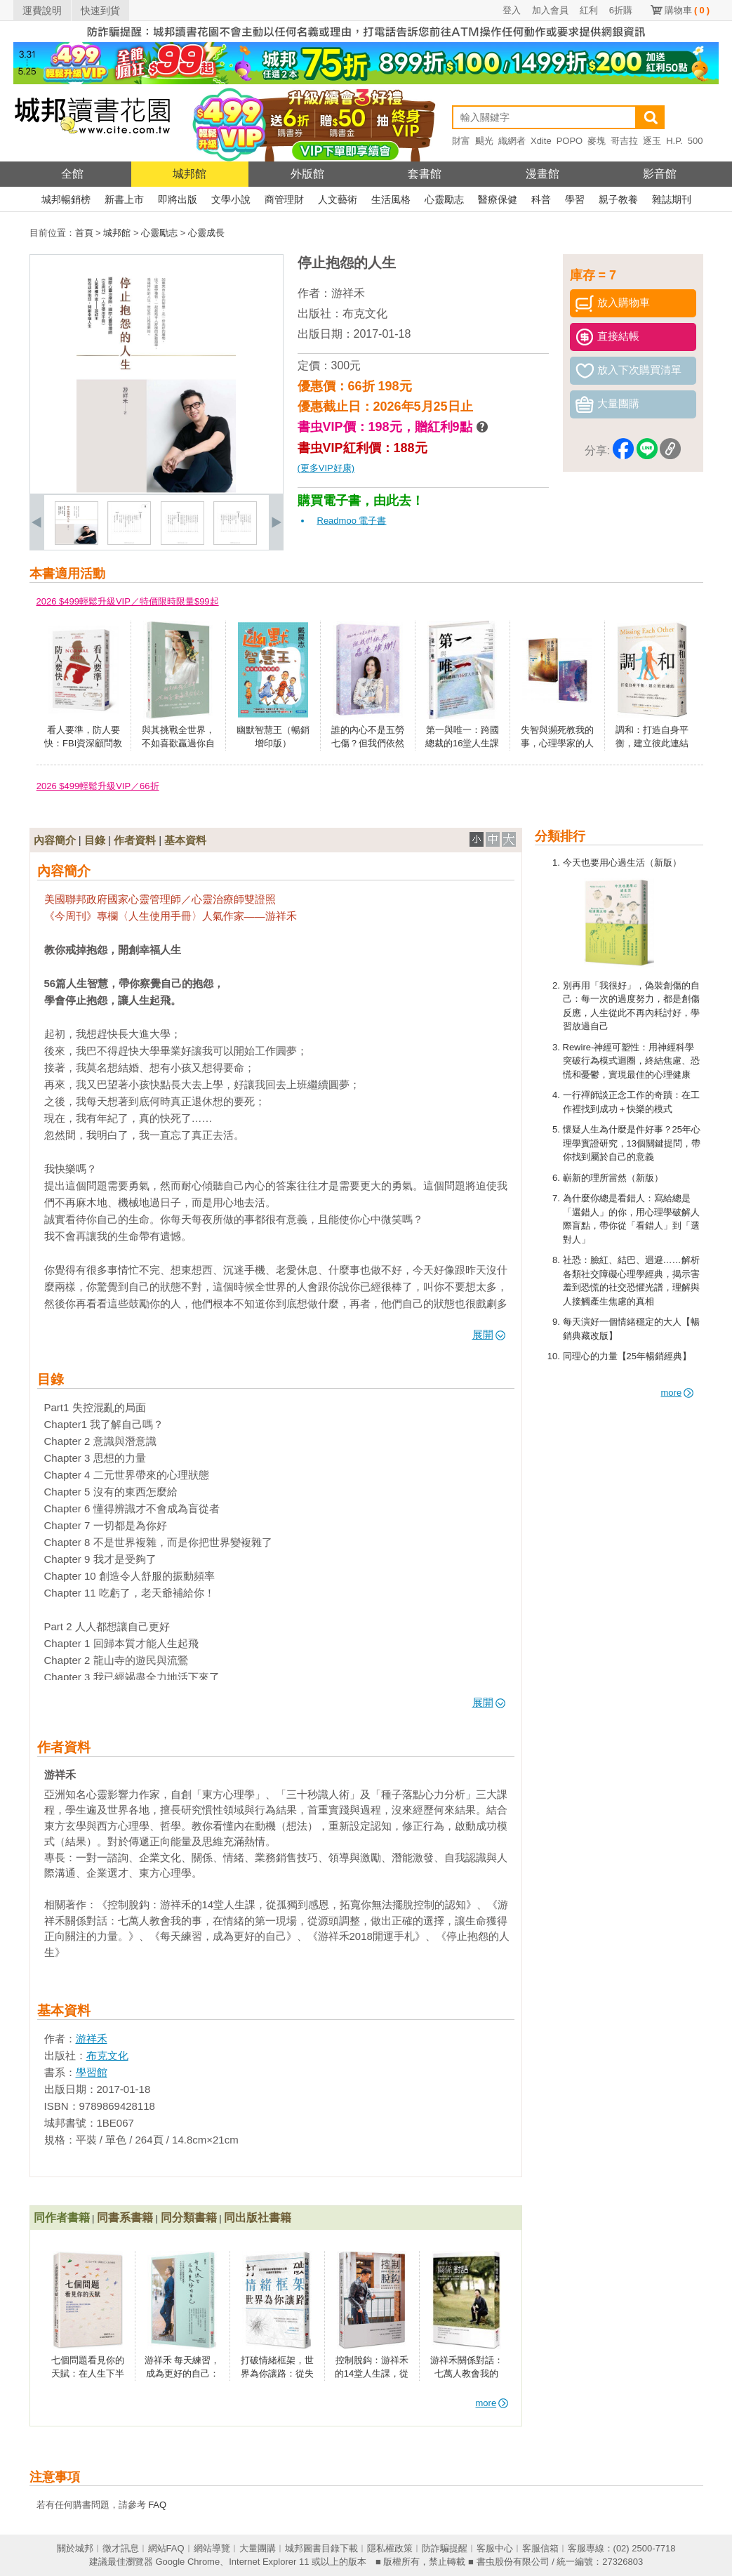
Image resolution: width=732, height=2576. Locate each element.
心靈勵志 (444, 199)
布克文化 (364, 313)
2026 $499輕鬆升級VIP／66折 (97, 786)
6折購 (620, 10)
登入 (512, 10)
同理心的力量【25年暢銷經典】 (627, 1356)
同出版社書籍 (257, 2218)
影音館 (660, 174)
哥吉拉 (624, 140)
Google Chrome (187, 2561)
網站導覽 (212, 2548)
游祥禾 (348, 293)
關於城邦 (75, 2548)
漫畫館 (542, 174)
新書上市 (124, 199)
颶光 (484, 140)
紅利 (589, 10)
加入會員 (550, 10)
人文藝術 (337, 199)
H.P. (674, 140)
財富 (461, 140)
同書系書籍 (125, 2218)
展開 (488, 1334)
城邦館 (189, 174)
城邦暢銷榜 (66, 199)
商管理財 (284, 199)
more (677, 1392)
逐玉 (652, 140)
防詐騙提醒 (444, 2548)
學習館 (91, 2072)
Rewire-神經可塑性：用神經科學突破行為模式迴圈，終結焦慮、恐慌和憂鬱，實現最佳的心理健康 (631, 1061)
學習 (575, 199)
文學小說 (231, 199)
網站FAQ (166, 2548)
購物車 (687, 10)
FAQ (157, 2504)
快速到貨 (100, 10)
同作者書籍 (62, 2218)
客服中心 (495, 2548)
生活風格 (391, 199)
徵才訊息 (120, 2548)
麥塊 (596, 140)
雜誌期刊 (671, 199)
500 (695, 140)
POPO (570, 140)
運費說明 (42, 10)
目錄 (94, 840)
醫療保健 (497, 199)
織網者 (512, 140)
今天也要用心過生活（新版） (622, 862)
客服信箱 (540, 2548)
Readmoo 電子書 (352, 520)
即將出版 (177, 199)
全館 (72, 174)
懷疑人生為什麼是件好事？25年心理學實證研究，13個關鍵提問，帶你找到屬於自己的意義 (631, 1143)
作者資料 (135, 840)
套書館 (424, 174)
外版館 (307, 174)
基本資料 (185, 840)
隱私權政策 (390, 2548)
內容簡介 (55, 840)
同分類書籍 (189, 2218)
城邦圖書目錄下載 (321, 2548)
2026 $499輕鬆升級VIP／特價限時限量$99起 (127, 601)
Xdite (541, 140)
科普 (541, 199)
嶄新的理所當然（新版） (613, 1178)
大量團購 (257, 2548)
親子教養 (618, 199)
